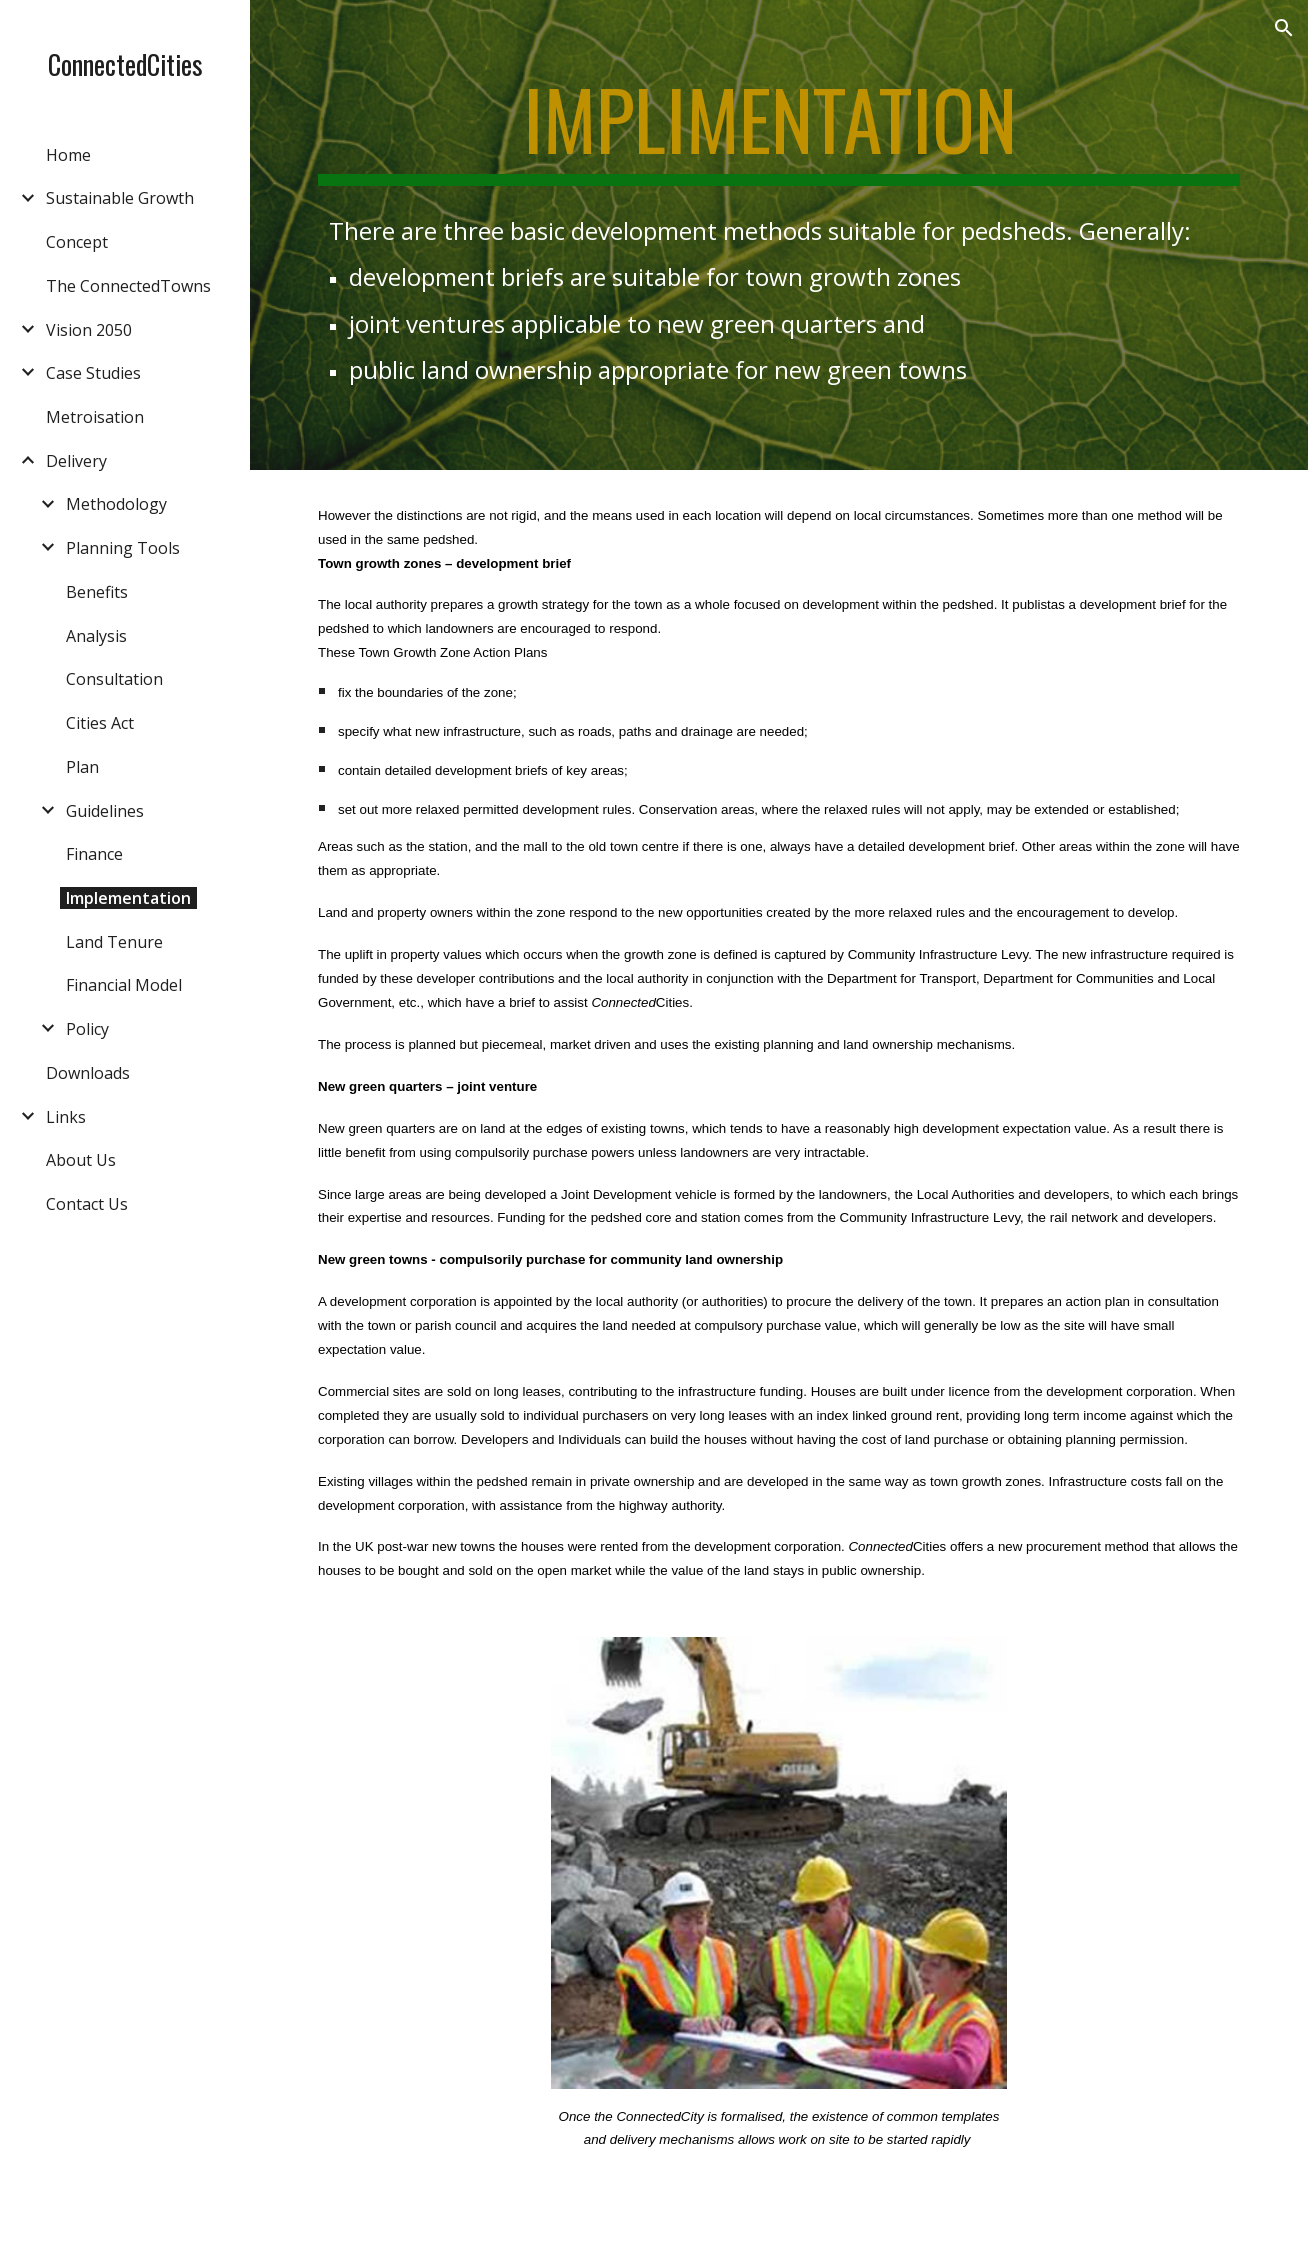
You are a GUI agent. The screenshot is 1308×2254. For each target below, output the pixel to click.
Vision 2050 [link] (89, 330)
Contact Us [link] (87, 1204)
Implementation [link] (128, 898)
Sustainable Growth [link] (120, 198)
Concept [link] (77, 242)
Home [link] (68, 155)
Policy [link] (87, 1029)
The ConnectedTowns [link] (128, 286)
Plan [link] (82, 767)
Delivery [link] (76, 461)
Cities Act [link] (100, 723)
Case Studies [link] (93, 373)
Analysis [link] (96, 636)
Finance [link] (94, 854)
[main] (779, 128)
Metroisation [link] (95, 417)
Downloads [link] (88, 1073)
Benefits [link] (97, 592)
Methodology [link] (116, 504)
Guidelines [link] (105, 811)
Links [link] (66, 1117)
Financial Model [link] (124, 985)
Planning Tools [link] (123, 548)
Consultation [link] (114, 679)
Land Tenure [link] (114, 942)
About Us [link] (81, 1160)
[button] (1284, 28)
